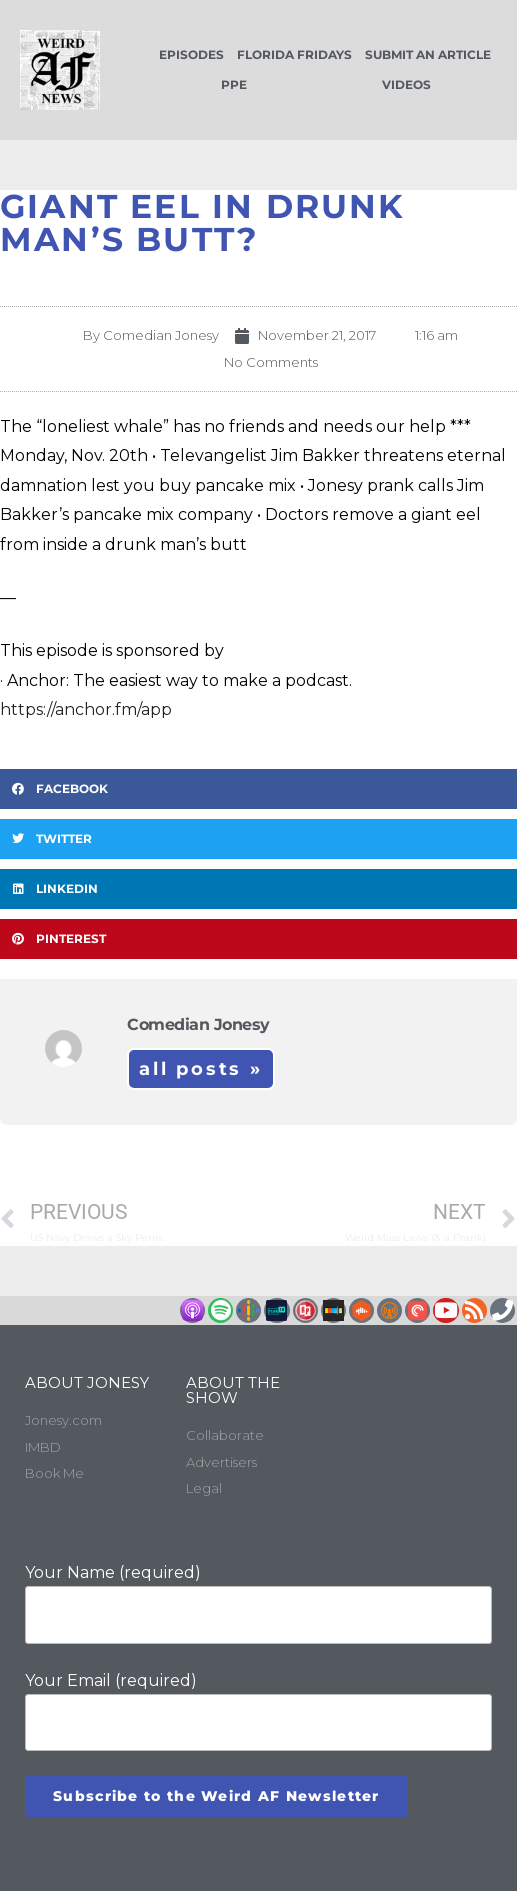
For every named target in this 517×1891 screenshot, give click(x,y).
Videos (406, 84)
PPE (234, 84)
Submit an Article (428, 54)
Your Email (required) (258, 1711)
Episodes (191, 54)
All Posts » (201, 1069)
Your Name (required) (258, 1603)
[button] (258, 789)
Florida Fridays (294, 54)
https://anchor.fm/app (86, 709)
